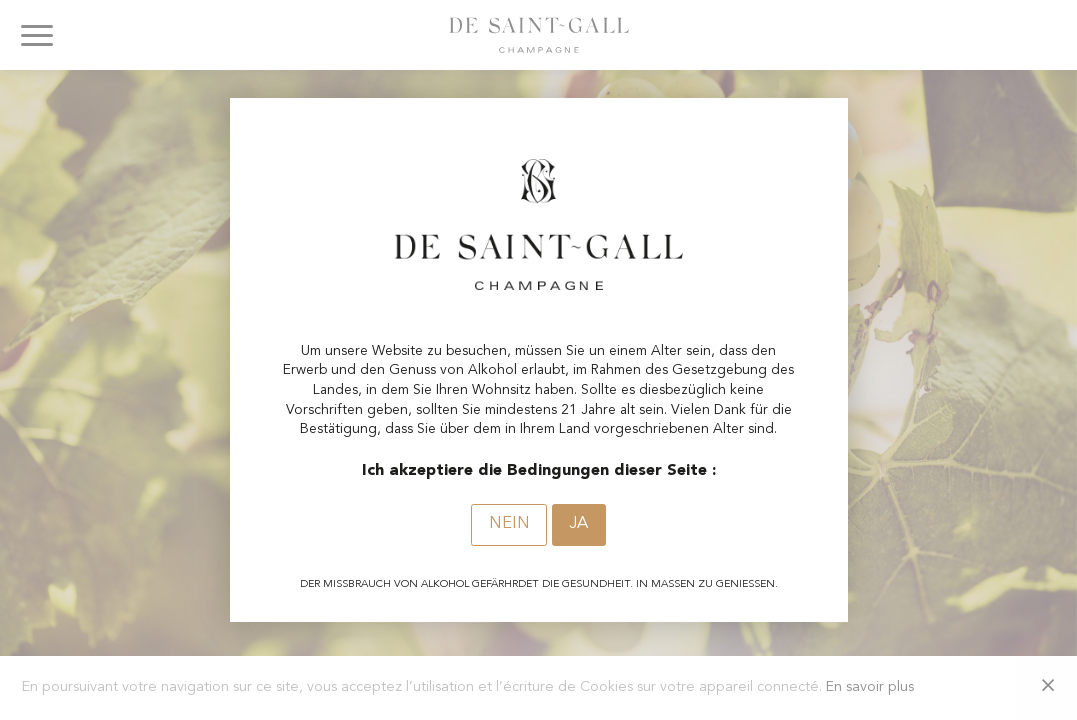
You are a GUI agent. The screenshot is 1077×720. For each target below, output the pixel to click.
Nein (509, 524)
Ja (578, 524)
